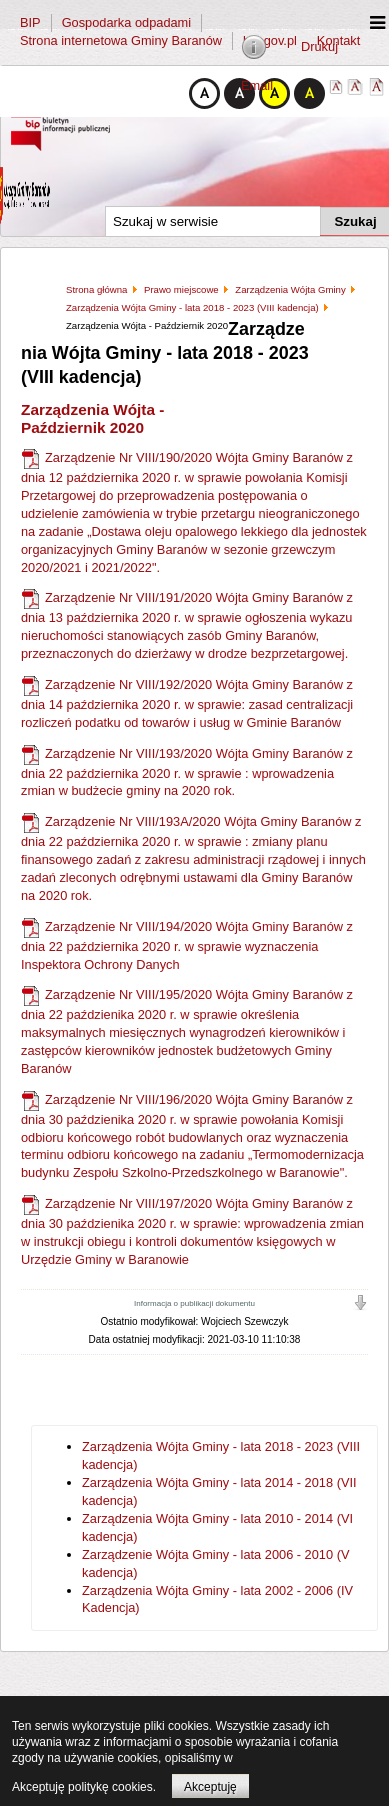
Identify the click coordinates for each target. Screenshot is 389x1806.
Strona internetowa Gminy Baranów (121, 40)
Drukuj (319, 46)
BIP (30, 22)
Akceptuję (210, 1787)
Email (257, 85)
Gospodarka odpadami (126, 22)
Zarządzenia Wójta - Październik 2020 (92, 418)
